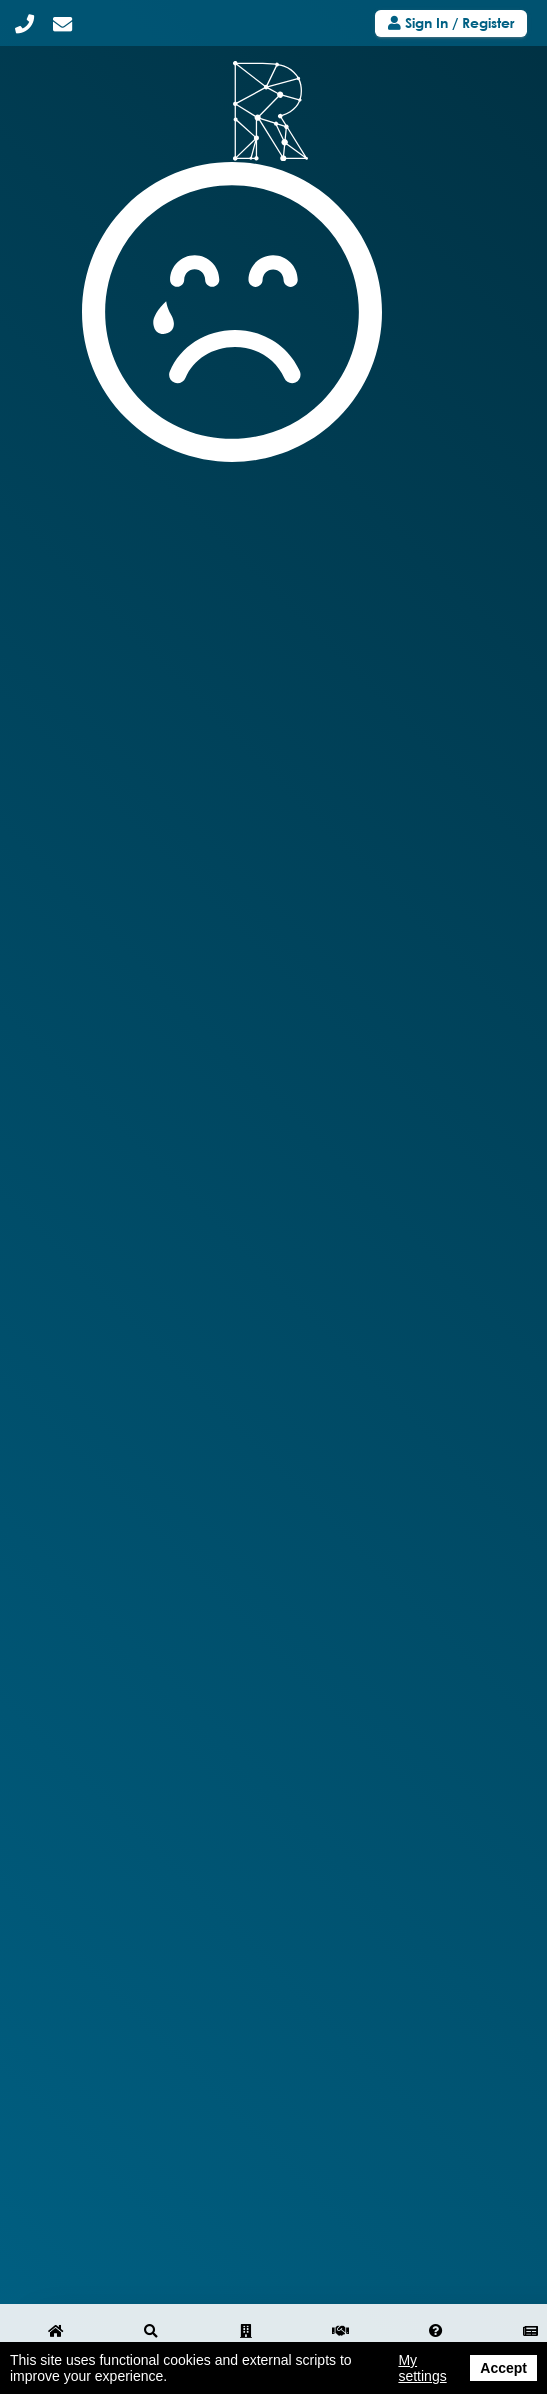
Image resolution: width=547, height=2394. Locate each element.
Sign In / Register (451, 22)
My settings (422, 2368)
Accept (503, 2368)
